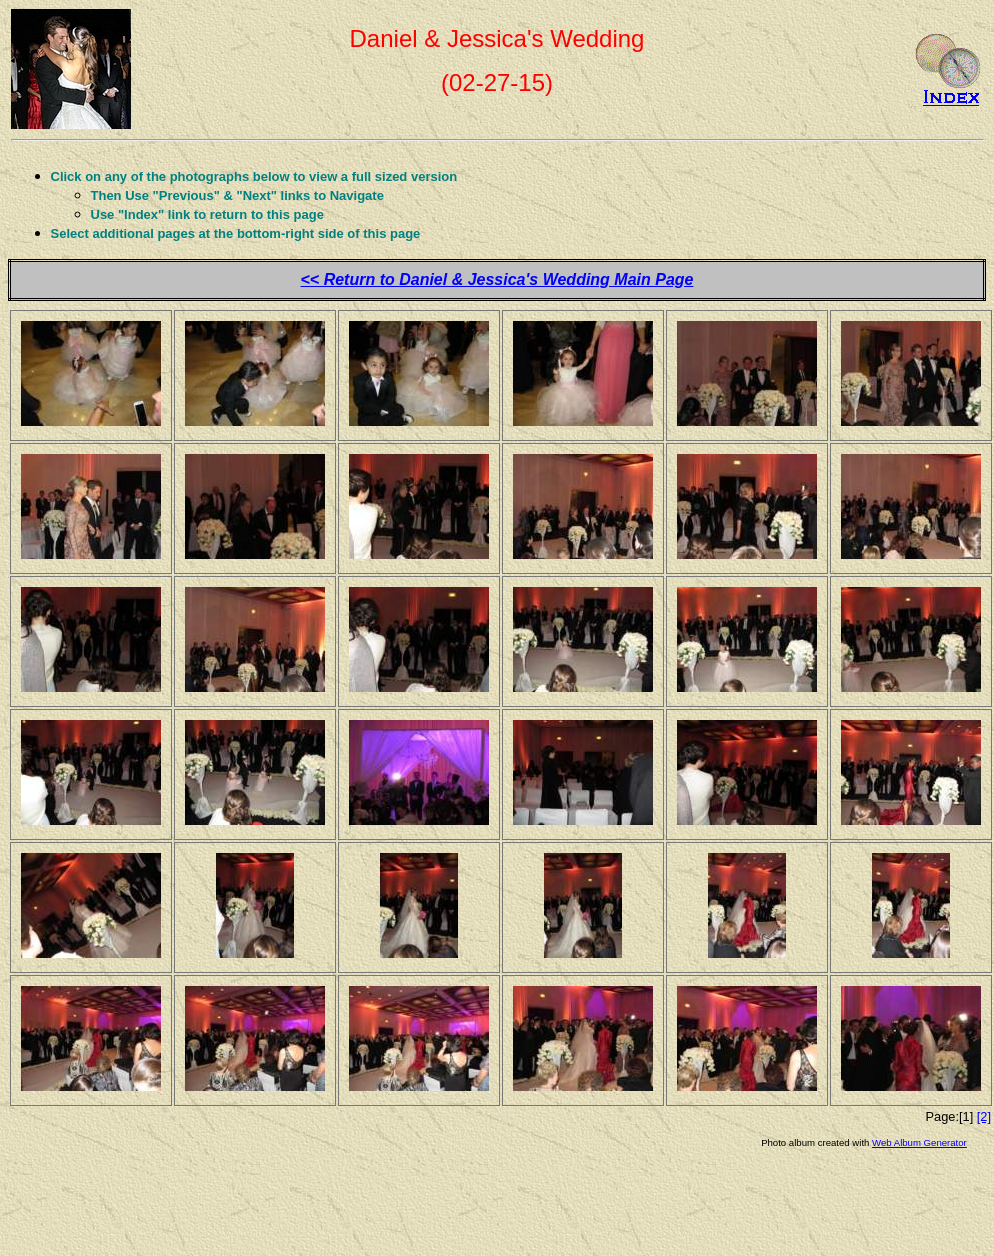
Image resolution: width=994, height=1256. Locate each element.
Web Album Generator (919, 1142)
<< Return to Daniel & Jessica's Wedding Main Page (497, 279)
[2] (984, 1116)
